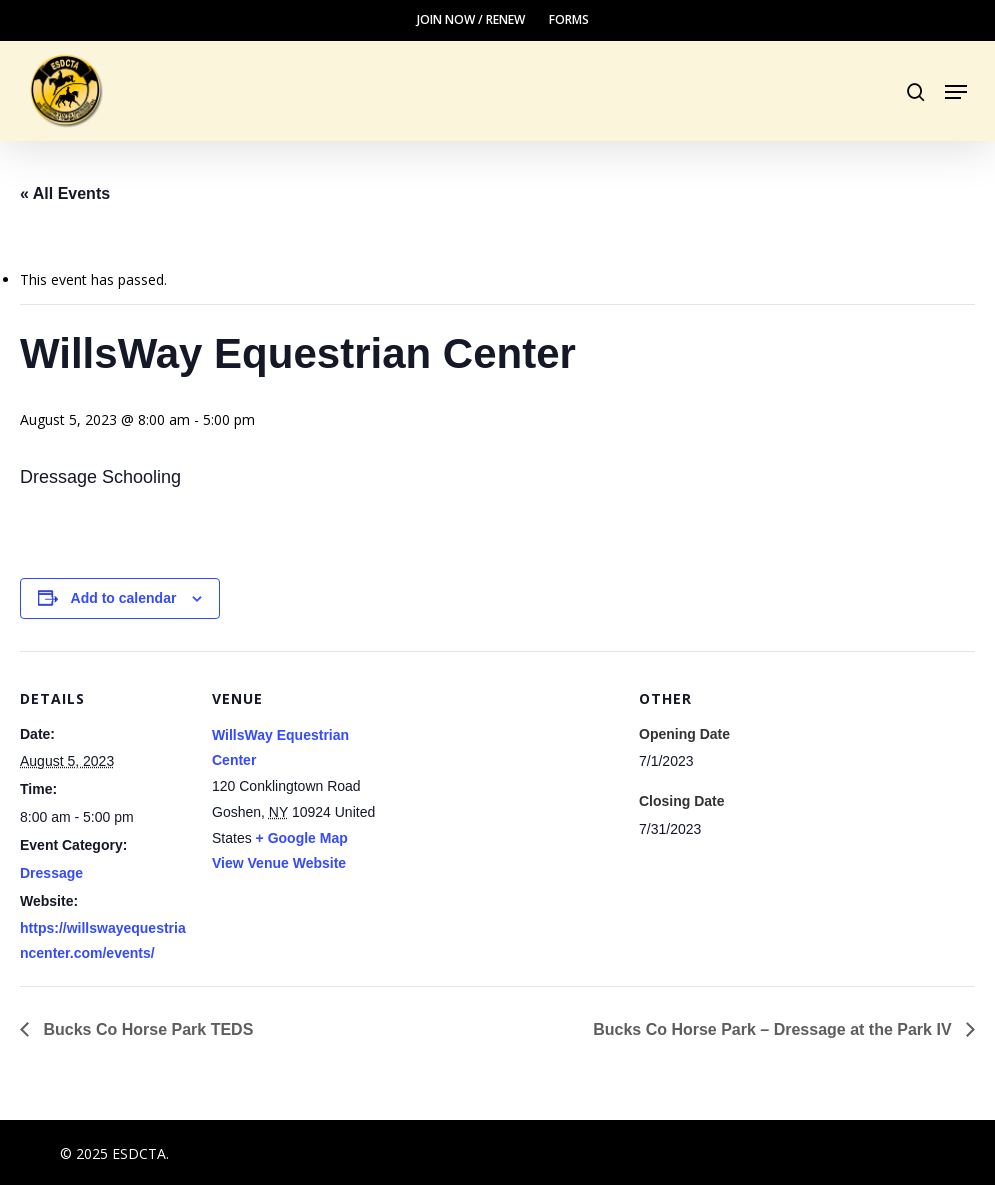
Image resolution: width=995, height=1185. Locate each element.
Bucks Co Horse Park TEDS (146, 1029)
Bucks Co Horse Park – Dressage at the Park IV (774, 1029)
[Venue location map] (509, 789)
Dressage (51, 873)
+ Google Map (302, 838)
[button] (956, 92)
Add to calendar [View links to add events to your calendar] (124, 598)
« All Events (65, 193)
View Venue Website (279, 863)
